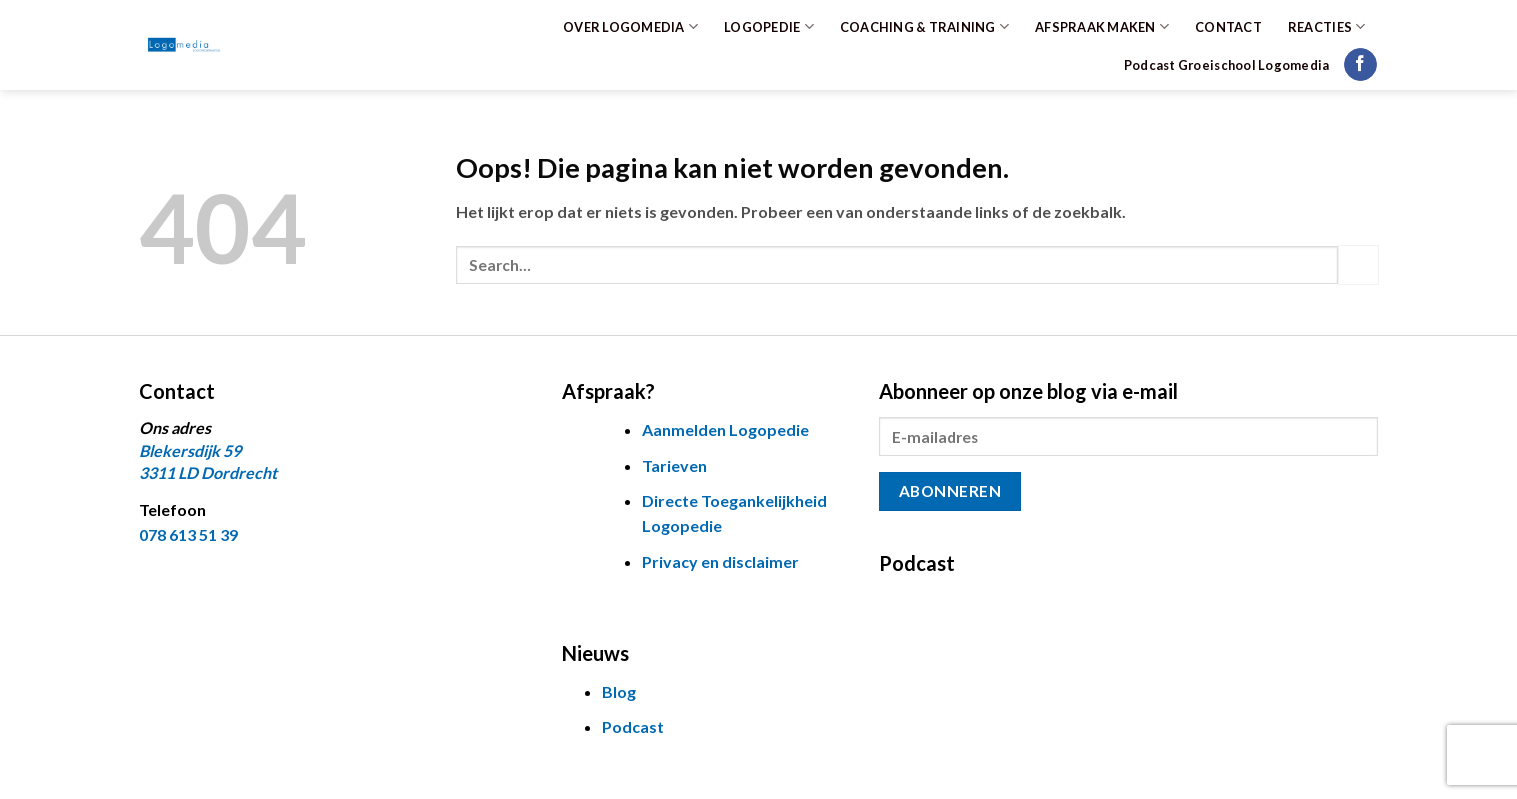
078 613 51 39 (188, 534)
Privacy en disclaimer (720, 561)
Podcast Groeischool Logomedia (1226, 65)
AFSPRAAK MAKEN (1102, 26)
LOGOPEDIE (769, 26)
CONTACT (1228, 27)
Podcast (633, 726)
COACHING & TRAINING (924, 26)
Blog (619, 691)
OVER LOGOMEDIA (630, 26)
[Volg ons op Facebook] (1360, 65)
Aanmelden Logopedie (725, 429)
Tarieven (674, 465)
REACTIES (1327, 26)
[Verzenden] (1358, 264)
